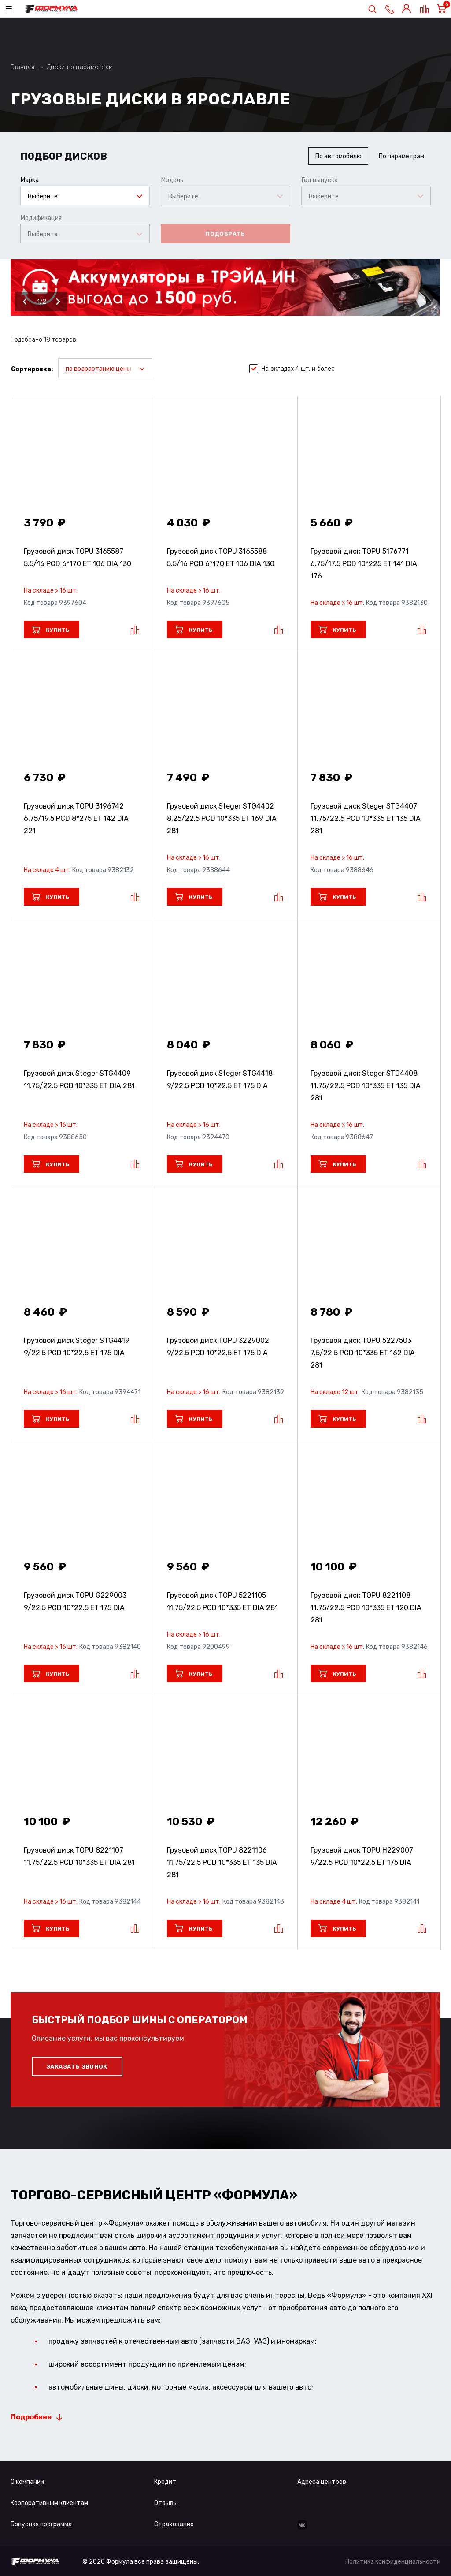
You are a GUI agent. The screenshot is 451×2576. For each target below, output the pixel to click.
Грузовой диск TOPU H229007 (362, 1856)
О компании (27, 2482)
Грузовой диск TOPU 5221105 (222, 1601)
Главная (22, 67)
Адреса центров (321, 2482)
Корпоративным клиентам (49, 2503)
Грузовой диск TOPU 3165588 (220, 557)
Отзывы (166, 2503)
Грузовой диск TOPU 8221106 (222, 1862)
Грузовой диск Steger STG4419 (76, 1346)
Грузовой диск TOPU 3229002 (218, 1346)
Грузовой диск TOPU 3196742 (76, 818)
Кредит (165, 2482)
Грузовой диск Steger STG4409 (79, 1079)
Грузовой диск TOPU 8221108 (366, 1607)
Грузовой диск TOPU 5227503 (363, 1352)
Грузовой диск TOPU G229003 (75, 1601)
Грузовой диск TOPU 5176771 (364, 563)
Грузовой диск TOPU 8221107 (79, 1856)
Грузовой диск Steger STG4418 (220, 1079)
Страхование (174, 2524)
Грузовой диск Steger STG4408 (366, 1085)
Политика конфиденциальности (392, 2561)
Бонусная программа (41, 2524)
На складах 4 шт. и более (292, 369)
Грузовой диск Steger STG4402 (222, 818)
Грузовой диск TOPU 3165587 (77, 557)
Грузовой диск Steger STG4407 (366, 818)
